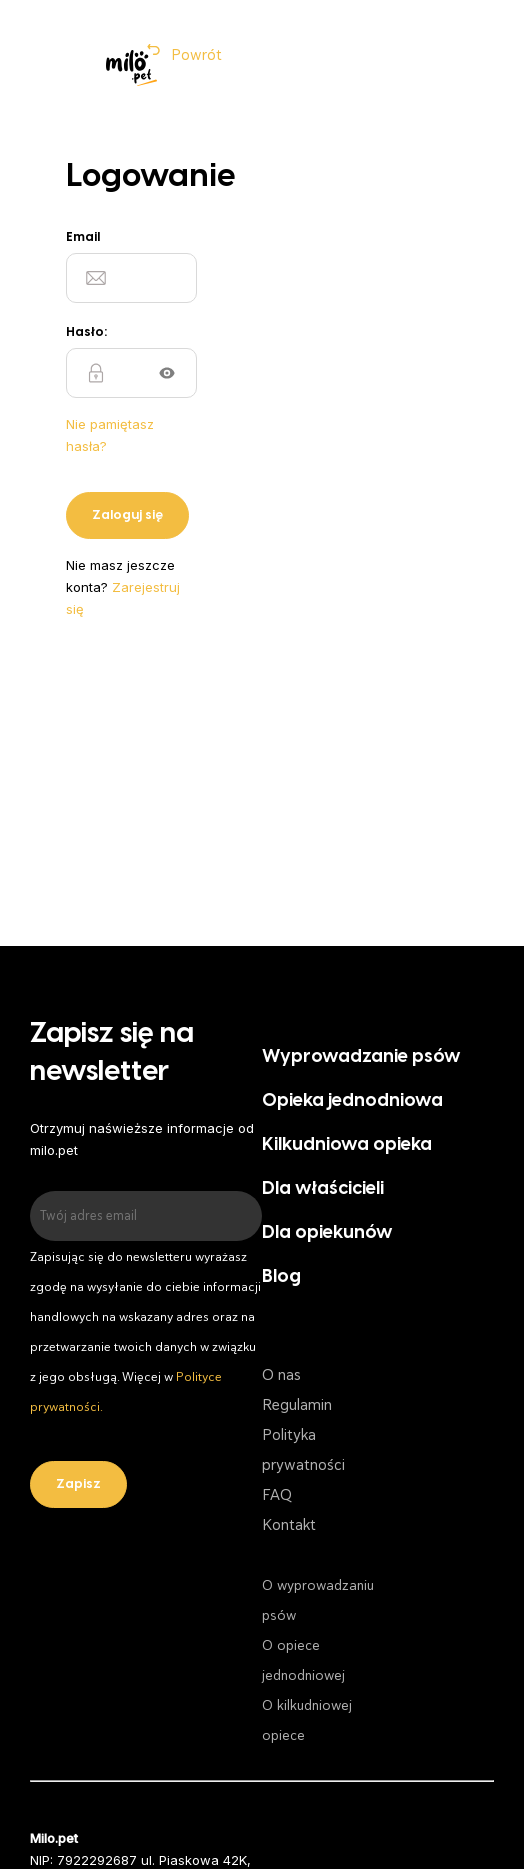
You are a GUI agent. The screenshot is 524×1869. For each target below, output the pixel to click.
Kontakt (289, 1525)
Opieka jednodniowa (352, 1101)
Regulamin (297, 1405)
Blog (281, 1277)
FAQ (277, 1495)
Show (167, 373)
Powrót (196, 55)
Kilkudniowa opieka (347, 1145)
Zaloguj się (127, 515)
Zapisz (78, 1484)
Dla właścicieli (323, 1189)
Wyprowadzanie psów (361, 1057)
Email (83, 237)
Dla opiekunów (327, 1233)
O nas (281, 1375)
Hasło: (86, 332)
